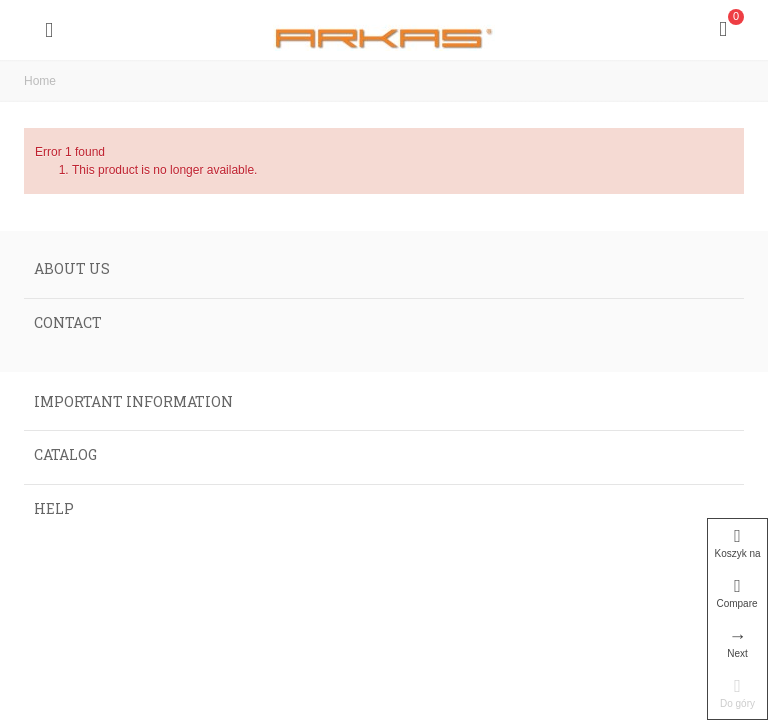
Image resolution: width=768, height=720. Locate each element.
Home (40, 81)
